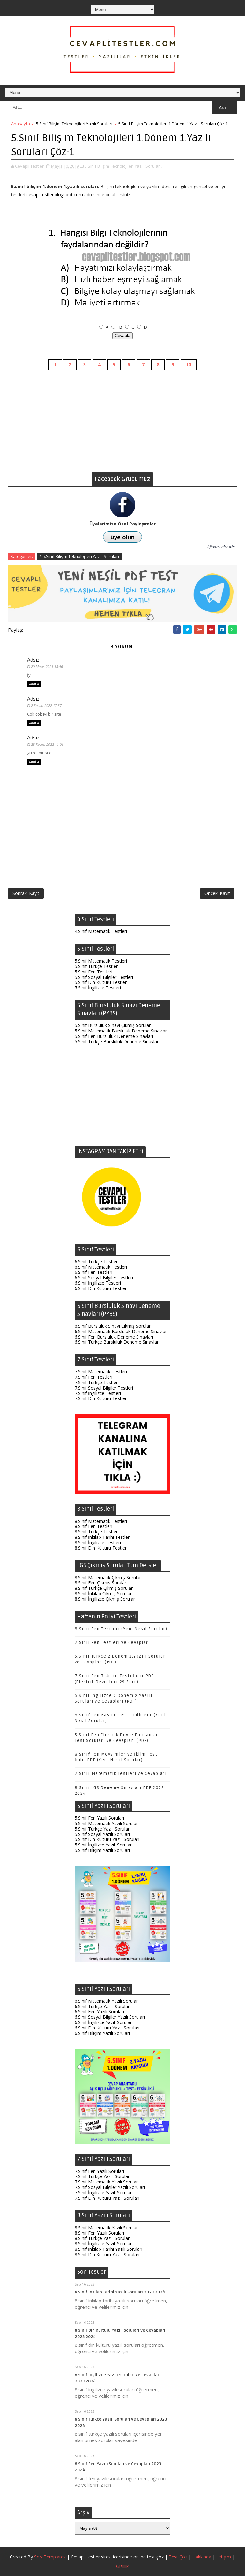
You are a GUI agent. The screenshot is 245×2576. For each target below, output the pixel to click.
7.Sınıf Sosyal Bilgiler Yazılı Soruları (110, 2187)
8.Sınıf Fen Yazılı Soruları (99, 2233)
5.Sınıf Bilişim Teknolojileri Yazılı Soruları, (123, 166)
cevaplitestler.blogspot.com (54, 195)
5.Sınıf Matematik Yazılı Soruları (107, 1823)
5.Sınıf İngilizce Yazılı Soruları (104, 1845)
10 (188, 365)
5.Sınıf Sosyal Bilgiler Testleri (104, 977)
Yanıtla (34, 684)
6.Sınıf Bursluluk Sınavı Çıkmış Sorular (113, 1326)
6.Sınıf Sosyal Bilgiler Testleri (104, 1277)
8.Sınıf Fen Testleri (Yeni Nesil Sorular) (121, 1629)
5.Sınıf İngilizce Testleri (98, 988)
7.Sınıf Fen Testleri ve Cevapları (112, 1642)
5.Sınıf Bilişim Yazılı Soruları (102, 1850)
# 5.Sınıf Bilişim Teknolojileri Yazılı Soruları (79, 556)
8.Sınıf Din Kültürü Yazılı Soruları (107, 2254)
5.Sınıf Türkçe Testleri (97, 966)
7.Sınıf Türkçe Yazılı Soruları (102, 2176)
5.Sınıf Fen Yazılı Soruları (99, 1818)
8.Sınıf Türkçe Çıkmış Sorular (104, 1588)
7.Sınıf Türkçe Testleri (97, 1382)
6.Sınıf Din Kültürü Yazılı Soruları (107, 2028)
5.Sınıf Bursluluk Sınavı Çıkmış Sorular (113, 1025)
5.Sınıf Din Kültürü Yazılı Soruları (107, 1839)
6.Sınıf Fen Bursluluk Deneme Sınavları (114, 1337)
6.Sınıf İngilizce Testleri (98, 1283)
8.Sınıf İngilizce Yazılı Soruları (104, 2244)
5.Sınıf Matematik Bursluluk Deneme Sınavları (121, 1031)
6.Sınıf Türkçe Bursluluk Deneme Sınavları (117, 1342)
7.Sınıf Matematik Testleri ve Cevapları (121, 1773)
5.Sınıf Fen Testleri (93, 972)
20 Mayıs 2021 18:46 (47, 666)
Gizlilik (122, 2566)
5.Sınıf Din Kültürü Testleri (101, 982)
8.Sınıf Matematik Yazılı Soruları (107, 2228)
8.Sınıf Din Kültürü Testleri (101, 1548)
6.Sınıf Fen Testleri (93, 1272)
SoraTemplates (50, 2557)
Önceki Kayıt (217, 893)
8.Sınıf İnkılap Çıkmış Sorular (103, 1593)
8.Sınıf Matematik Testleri (101, 1521)
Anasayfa (20, 124)
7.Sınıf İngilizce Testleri (98, 1393)
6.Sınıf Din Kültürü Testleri (101, 1288)
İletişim (223, 2557)
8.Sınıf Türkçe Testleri (97, 1532)
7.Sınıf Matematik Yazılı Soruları (107, 2182)
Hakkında (201, 2557)
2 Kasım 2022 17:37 (46, 705)
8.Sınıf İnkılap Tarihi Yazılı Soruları (108, 2249)
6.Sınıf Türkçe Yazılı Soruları (102, 2006)
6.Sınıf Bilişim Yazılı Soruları (102, 2033)
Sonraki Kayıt (25, 893)
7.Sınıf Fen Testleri (93, 1377)
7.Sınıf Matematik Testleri (101, 1372)
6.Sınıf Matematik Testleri (101, 1267)
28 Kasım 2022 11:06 (47, 744)
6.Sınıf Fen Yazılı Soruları (99, 2011)
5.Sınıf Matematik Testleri (101, 961)
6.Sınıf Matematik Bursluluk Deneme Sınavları (121, 1331)
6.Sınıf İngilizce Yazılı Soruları (104, 2022)
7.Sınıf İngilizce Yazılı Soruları (104, 2193)
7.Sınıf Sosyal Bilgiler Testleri (104, 1388)
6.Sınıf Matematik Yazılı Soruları (107, 2001)
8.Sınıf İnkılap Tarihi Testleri (102, 1537)
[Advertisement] (122, 427)
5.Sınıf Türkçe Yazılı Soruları (102, 1829)
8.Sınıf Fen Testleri (93, 1526)
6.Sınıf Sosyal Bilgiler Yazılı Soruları (110, 2017)
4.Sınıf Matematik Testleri (101, 931)
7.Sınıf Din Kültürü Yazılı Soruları (107, 2198)
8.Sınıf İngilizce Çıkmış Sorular (105, 1599)
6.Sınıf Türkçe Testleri (97, 1262)
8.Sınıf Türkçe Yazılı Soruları (102, 2238)
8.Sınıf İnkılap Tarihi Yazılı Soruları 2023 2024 (120, 2292)
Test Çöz (178, 2557)
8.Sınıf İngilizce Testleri (98, 1542)
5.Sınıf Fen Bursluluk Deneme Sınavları (114, 1036)
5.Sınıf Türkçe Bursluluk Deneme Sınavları (117, 1041)
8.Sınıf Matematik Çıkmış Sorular (108, 1577)
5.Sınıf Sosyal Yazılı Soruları (102, 1834)
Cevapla (122, 335)
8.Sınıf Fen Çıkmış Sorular (100, 1583)
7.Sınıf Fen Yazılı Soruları (99, 2171)
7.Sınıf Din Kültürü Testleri (101, 1398)
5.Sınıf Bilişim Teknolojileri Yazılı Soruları (74, 124)
